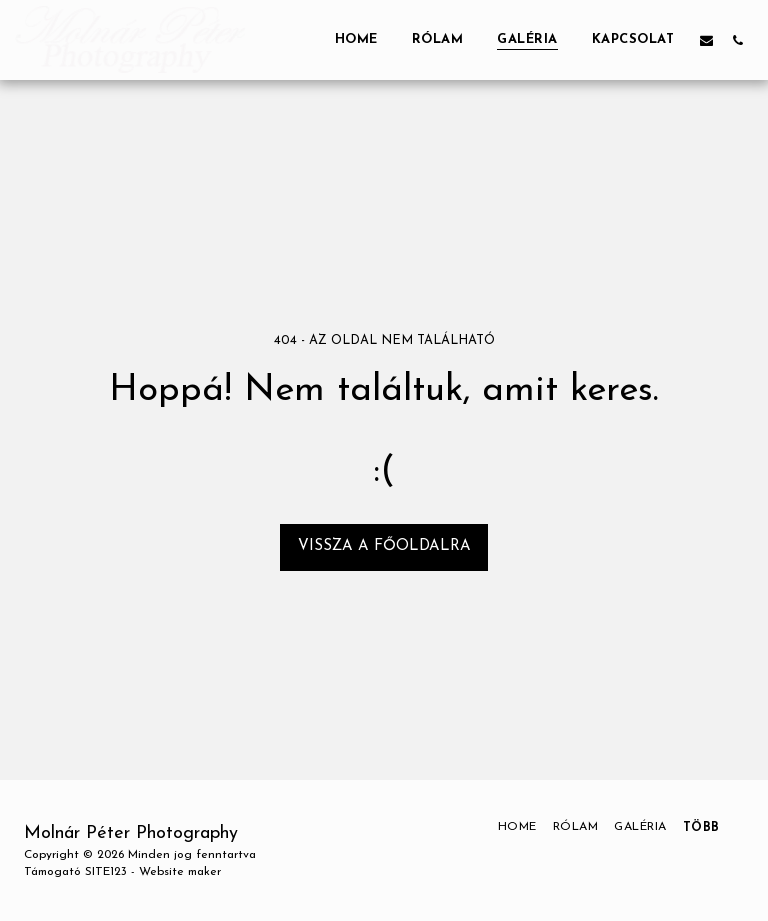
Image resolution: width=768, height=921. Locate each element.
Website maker (180, 872)
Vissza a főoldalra (384, 546)
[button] (706, 40)
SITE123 (106, 872)
